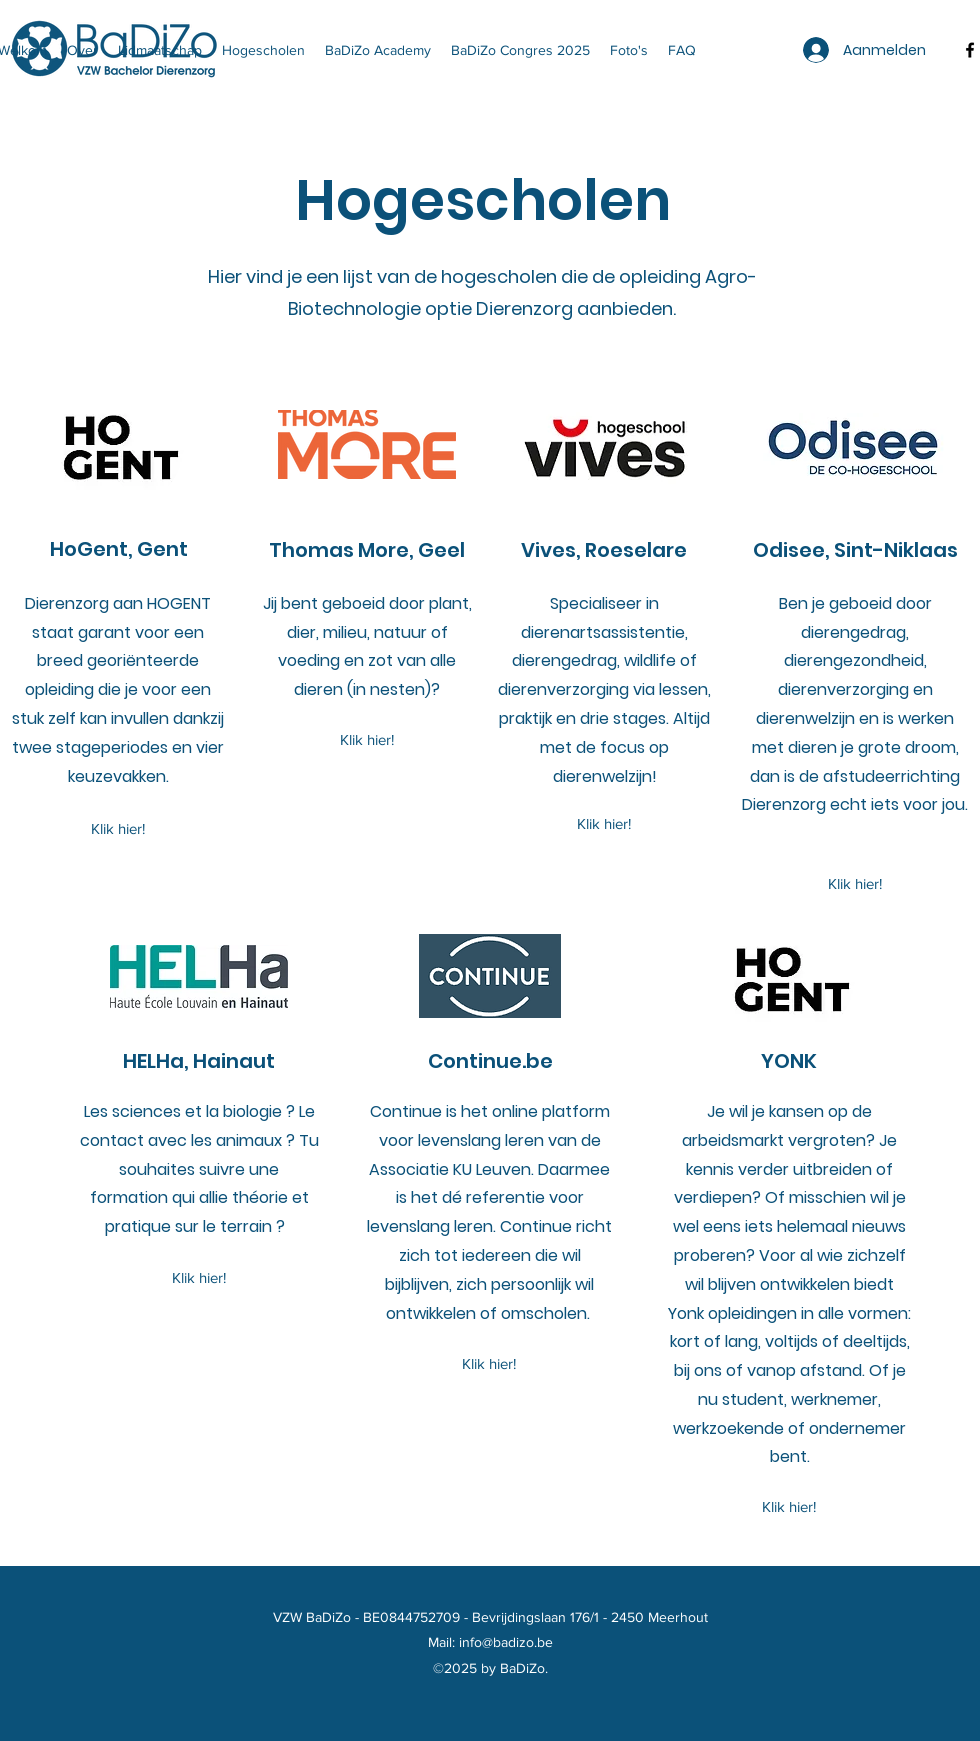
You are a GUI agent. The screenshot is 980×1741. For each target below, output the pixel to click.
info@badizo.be (506, 1642)
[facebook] (970, 50)
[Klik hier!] (118, 829)
